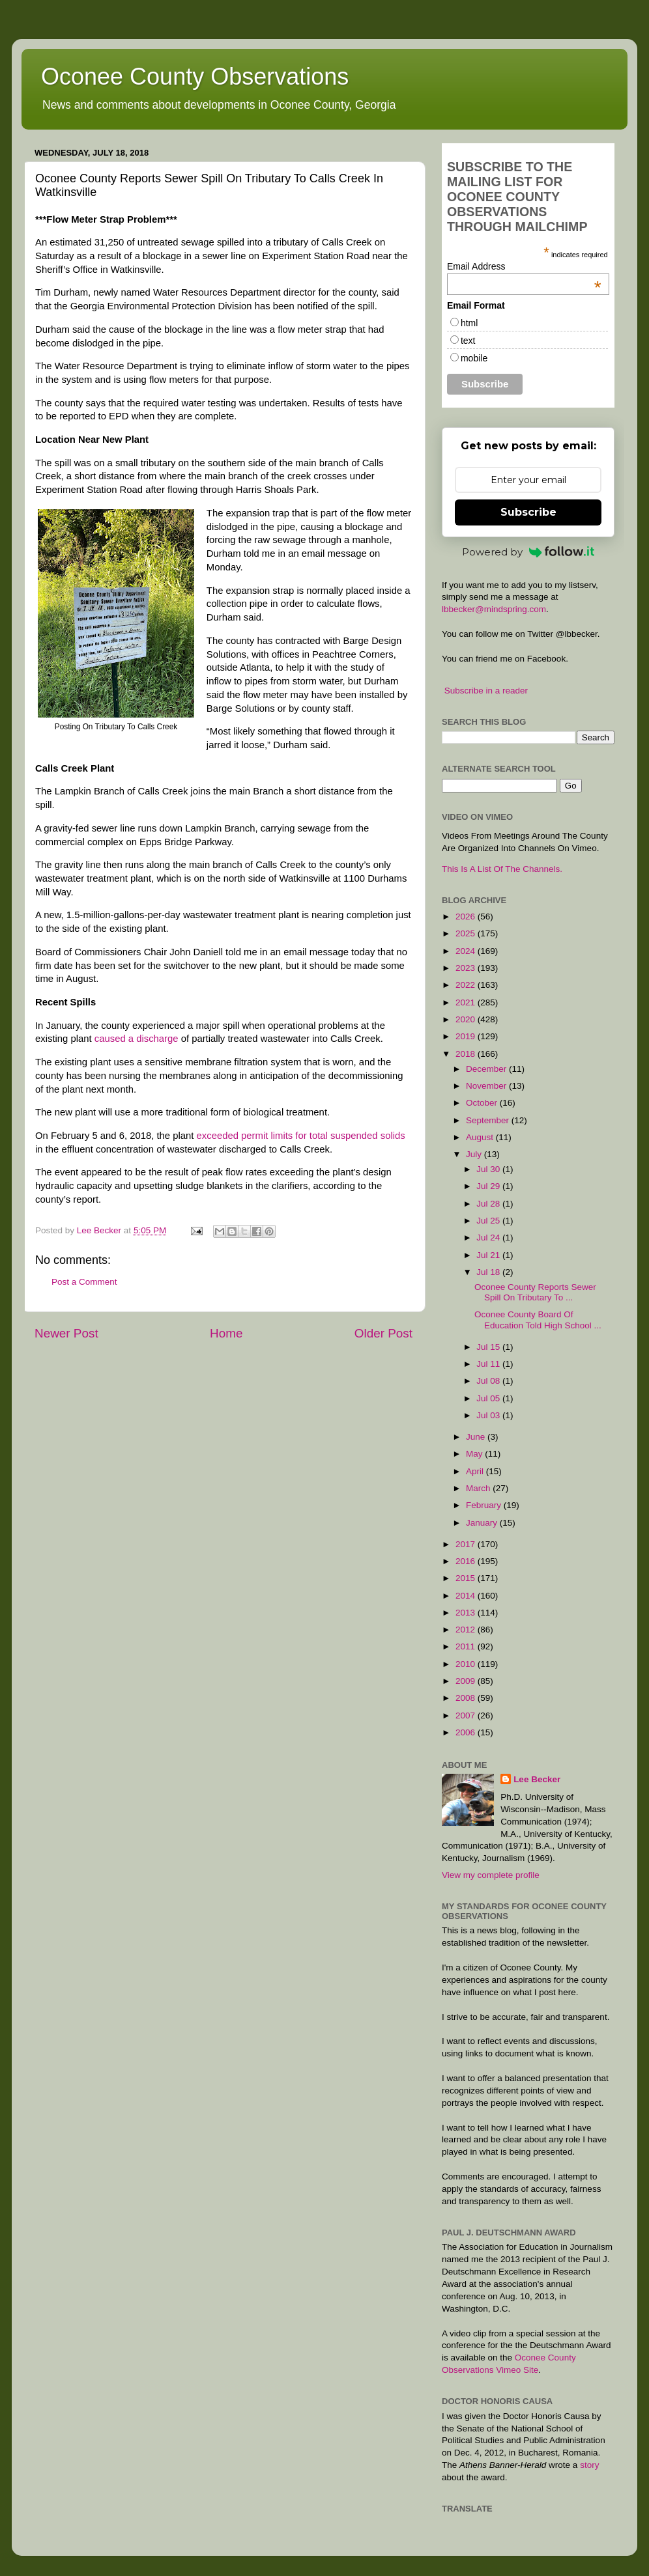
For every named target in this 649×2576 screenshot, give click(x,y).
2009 (466, 1681)
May (475, 1454)
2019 (466, 1036)
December (487, 1069)
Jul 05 (489, 1398)
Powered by (528, 552)
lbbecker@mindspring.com (494, 609)
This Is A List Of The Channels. (502, 869)
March (479, 1488)
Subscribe (528, 512)
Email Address (524, 266)
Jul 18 (489, 1272)
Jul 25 (489, 1220)
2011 (466, 1646)
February (485, 1505)
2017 (466, 1544)
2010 (466, 1664)
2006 (466, 1732)
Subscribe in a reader (486, 690)
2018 (466, 1054)
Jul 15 (489, 1347)
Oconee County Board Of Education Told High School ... (537, 1319)
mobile (474, 358)
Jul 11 (489, 1364)
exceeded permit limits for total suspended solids (301, 1135)
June (476, 1437)
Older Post (383, 1333)
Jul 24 (489, 1237)
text (468, 340)
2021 (466, 1002)
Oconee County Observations (195, 76)
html (469, 323)
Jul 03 (489, 1415)
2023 (466, 968)
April (476, 1471)
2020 (466, 1019)
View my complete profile (491, 1875)
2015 (466, 1578)
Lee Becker (536, 1779)
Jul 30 (489, 1169)
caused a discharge (136, 1038)
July (475, 1154)
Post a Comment (84, 1282)
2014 (466, 1596)
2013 (466, 1612)
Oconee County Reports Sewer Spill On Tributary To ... (535, 1292)
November (487, 1086)
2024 (466, 951)
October (483, 1103)
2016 (466, 1561)
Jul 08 (489, 1381)
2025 (466, 933)
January (483, 1523)
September (489, 1120)
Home (226, 1333)
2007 (466, 1715)
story (589, 2465)
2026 (466, 916)
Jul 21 (489, 1255)
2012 (466, 1629)
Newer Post (66, 1333)
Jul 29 (489, 1186)
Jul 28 (489, 1204)
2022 (466, 985)
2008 (466, 1698)
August (481, 1137)
